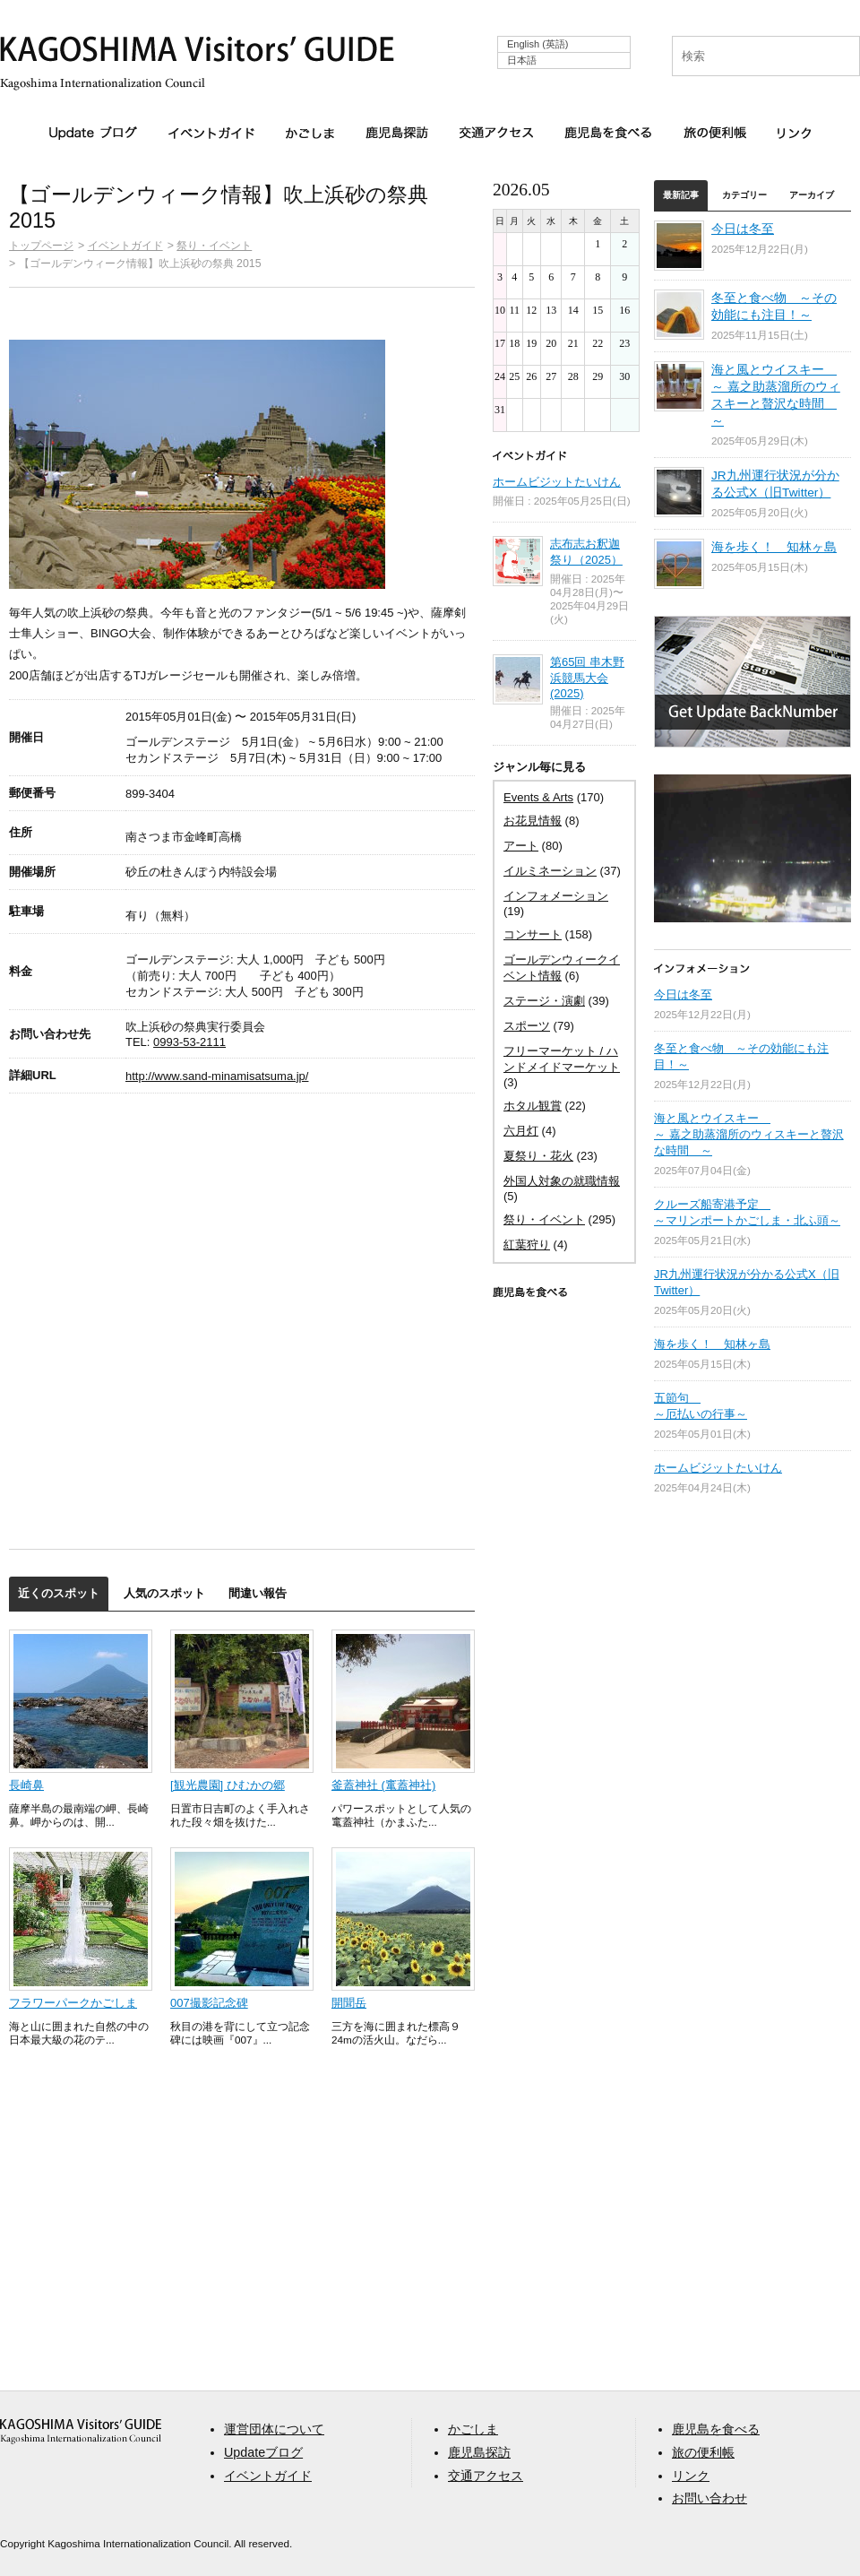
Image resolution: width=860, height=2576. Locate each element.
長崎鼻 (26, 1785)
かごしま (310, 132)
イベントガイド (211, 132)
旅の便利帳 (715, 132)
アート (520, 845)
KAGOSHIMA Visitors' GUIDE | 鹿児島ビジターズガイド (197, 52)
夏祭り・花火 (538, 1156)
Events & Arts (538, 797)
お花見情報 (532, 820)
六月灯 (520, 1130)
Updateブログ (93, 133)
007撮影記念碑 (209, 2003)
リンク (794, 132)
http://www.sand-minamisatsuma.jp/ (216, 1076)
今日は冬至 (742, 229)
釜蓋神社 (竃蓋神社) (383, 1785)
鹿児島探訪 (397, 132)
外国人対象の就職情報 (561, 1181)
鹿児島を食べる (608, 132)
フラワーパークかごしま (73, 2003)
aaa (80, 2431)
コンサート (532, 934)
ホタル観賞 (532, 1105)
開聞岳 (348, 2003)
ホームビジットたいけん (557, 481)
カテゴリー (744, 195)
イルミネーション (550, 870)
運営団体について (274, 2429)
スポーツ (526, 1026)
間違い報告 (257, 1593)
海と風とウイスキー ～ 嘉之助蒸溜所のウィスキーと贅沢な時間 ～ (749, 1134)
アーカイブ (811, 195)
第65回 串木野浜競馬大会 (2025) (587, 677)
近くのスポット (58, 1593)
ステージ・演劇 (544, 1000)
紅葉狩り (526, 1244)
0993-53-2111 (189, 1042)
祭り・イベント (214, 245)
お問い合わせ (709, 2498)
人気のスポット (164, 1593)
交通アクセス (496, 132)
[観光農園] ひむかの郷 (227, 1785)
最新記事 (681, 195)
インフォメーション (555, 896)
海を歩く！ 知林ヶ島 (774, 547)
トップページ (41, 245)
